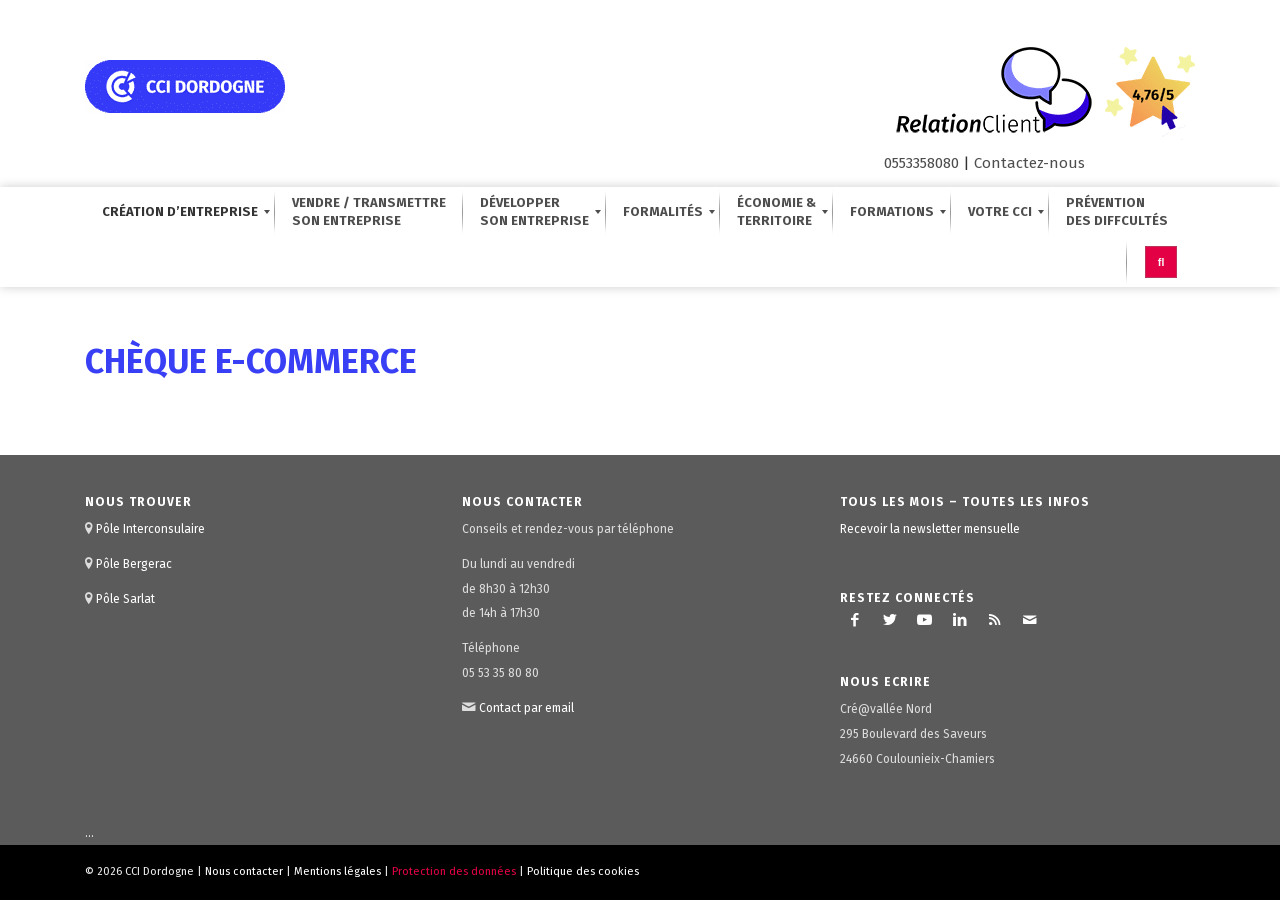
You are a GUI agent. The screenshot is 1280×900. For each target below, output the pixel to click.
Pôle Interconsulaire (150, 529)
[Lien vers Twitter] (890, 620)
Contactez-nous (1029, 163)
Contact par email (526, 708)
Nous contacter (244, 871)
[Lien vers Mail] (1030, 620)
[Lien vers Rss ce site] (995, 620)
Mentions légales (337, 871)
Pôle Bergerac (134, 564)
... (89, 833)
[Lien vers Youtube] (925, 620)
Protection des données (454, 871)
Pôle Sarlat (125, 599)
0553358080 (921, 163)
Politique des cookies (583, 871)
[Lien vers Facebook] (855, 620)
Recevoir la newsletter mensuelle (930, 529)
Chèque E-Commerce (251, 361)
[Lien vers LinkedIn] (960, 620)
